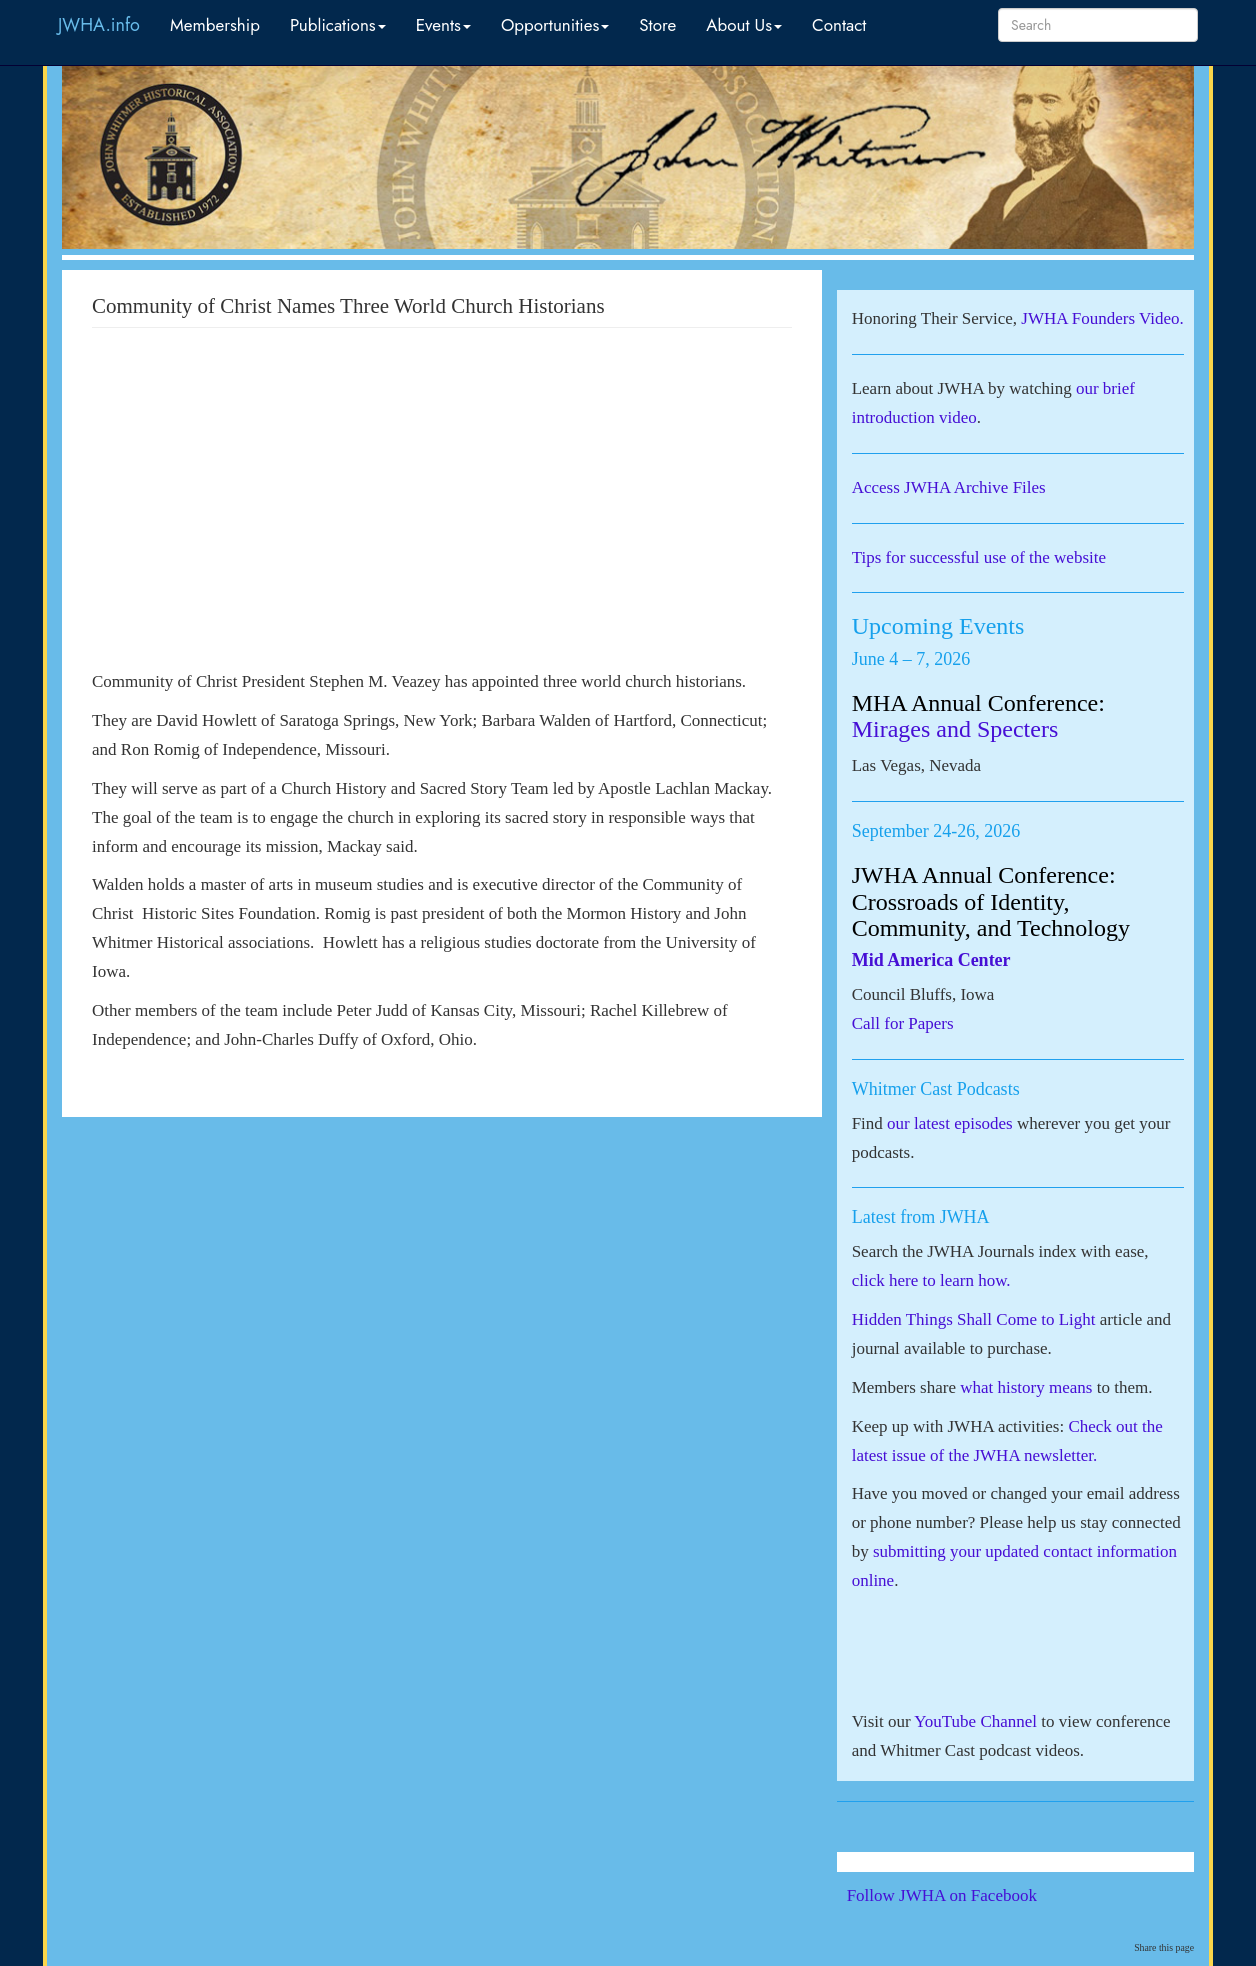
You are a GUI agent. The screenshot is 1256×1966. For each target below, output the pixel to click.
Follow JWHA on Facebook (969, 1895)
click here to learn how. (931, 1280)
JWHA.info (99, 25)
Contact (839, 25)
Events (443, 25)
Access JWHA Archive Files (949, 487)
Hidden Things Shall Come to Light (974, 1319)
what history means (1026, 1387)
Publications (338, 25)
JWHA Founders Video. (1102, 318)
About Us (744, 25)
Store (657, 25)
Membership (215, 25)
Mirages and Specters (955, 729)
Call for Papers (903, 1023)
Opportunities (555, 25)
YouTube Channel (975, 1721)
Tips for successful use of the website (979, 557)
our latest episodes (950, 1123)
